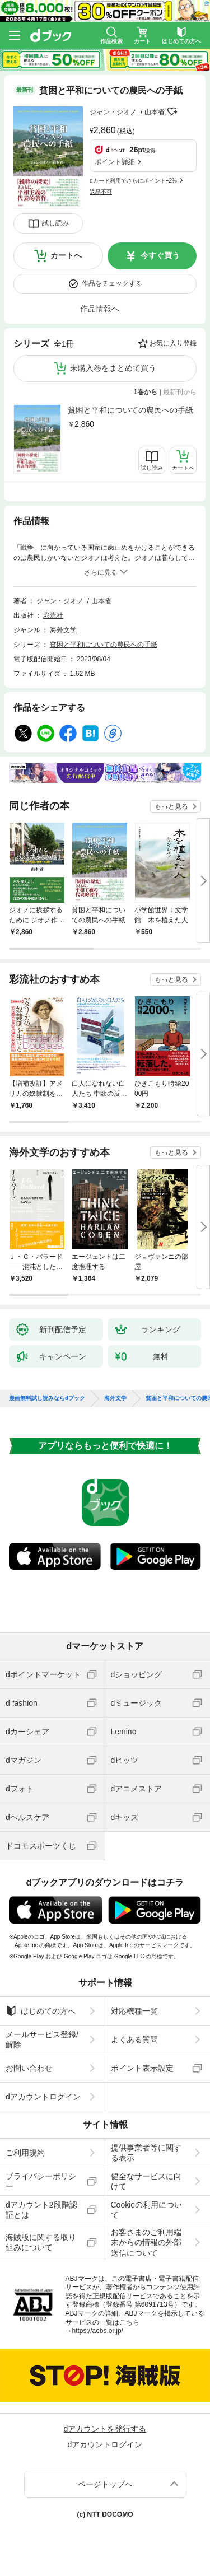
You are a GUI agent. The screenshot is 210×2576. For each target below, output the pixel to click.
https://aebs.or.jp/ (97, 2331)
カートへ (66, 255)
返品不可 (101, 192)
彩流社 (53, 615)
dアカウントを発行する (105, 2428)
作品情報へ (99, 308)
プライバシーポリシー (41, 2181)
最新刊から (180, 392)
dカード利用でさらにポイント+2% (133, 181)
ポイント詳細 (115, 162)
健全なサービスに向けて (146, 2181)
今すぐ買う (160, 255)
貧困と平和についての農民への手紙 (130, 409)
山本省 (154, 112)
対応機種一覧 (134, 2010)
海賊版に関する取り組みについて (41, 2242)
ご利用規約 (25, 2152)
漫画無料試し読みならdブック (47, 1398)
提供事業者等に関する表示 (146, 2152)
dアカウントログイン (43, 2096)
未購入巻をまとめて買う (113, 367)
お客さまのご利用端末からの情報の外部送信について (146, 2242)
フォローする (172, 111)
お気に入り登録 (173, 343)
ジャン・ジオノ (113, 112)
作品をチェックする (112, 283)
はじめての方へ (41, 2011)
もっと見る (171, 806)
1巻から (146, 392)
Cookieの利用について (147, 2209)
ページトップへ (105, 2484)
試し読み (55, 223)
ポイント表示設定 (142, 2068)
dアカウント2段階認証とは (41, 2209)
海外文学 (63, 630)
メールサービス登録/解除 (42, 2039)
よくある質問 (134, 2039)
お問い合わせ (29, 2068)
